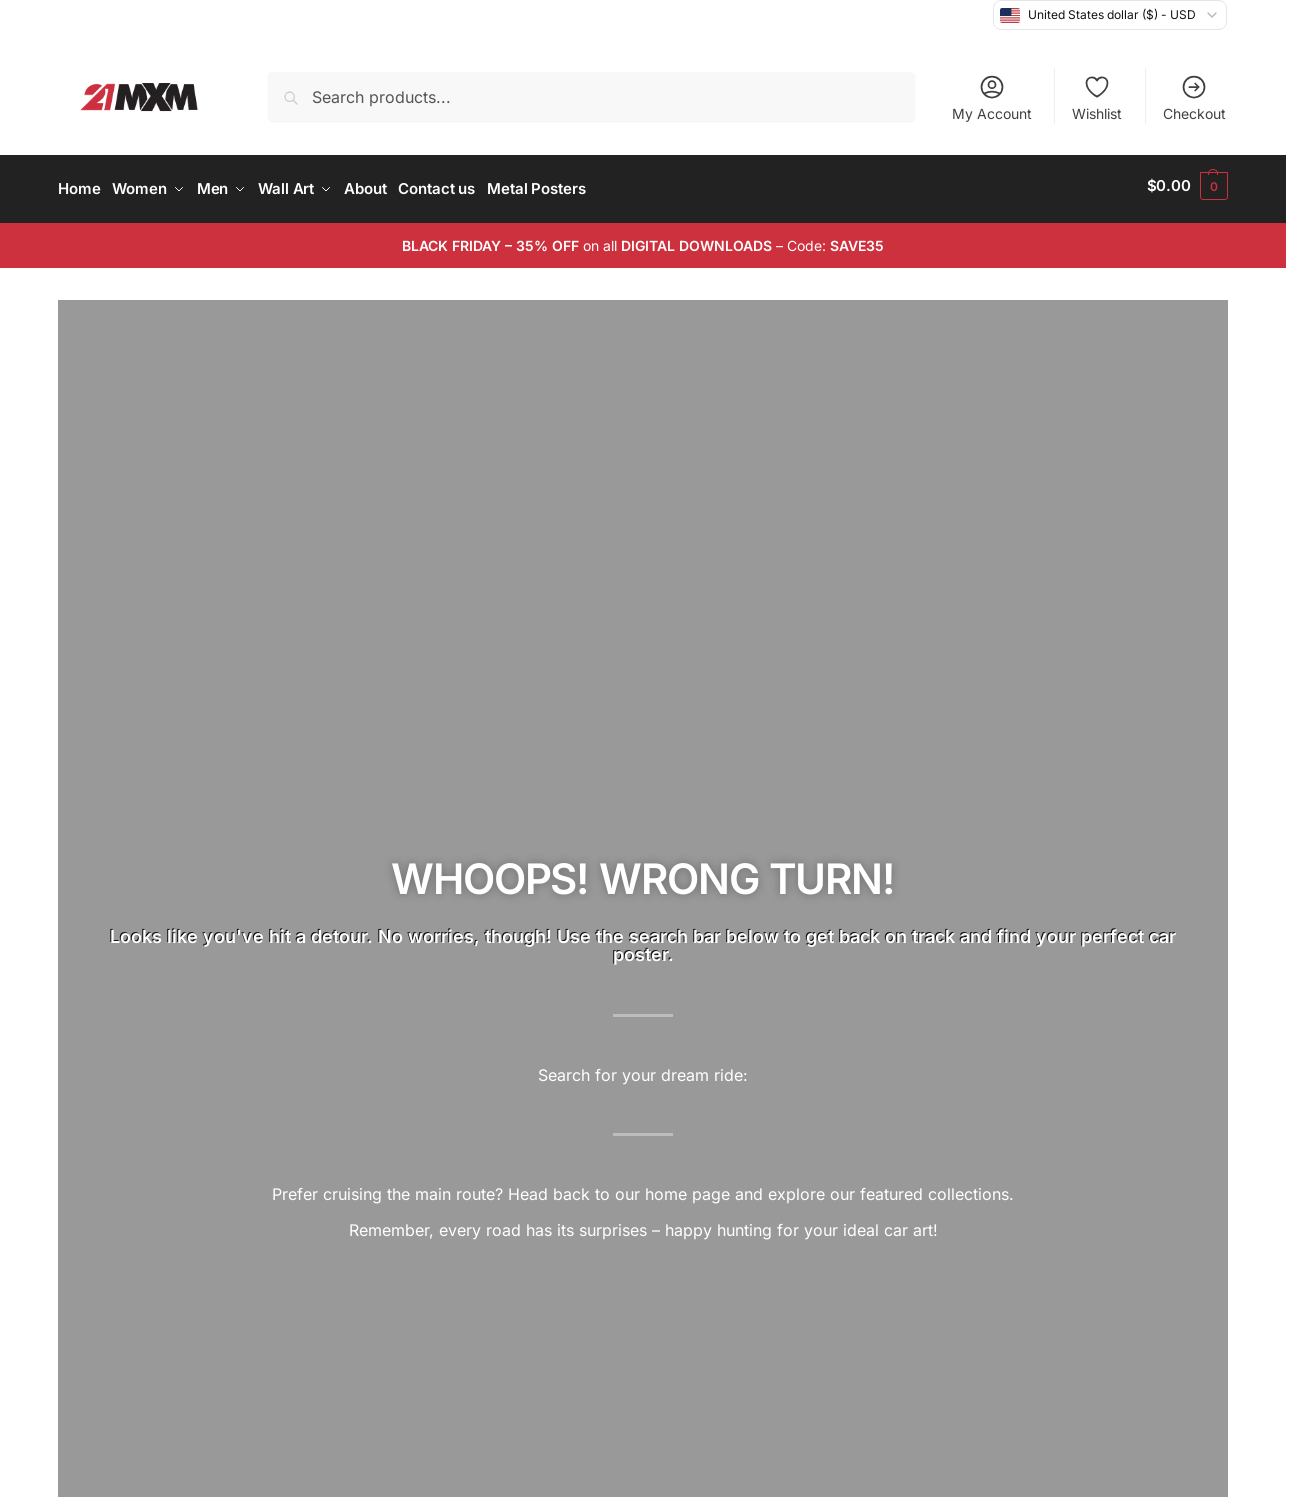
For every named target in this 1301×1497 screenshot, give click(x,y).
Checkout (1194, 97)
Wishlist (1097, 97)
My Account (992, 97)
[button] (1187, 186)
